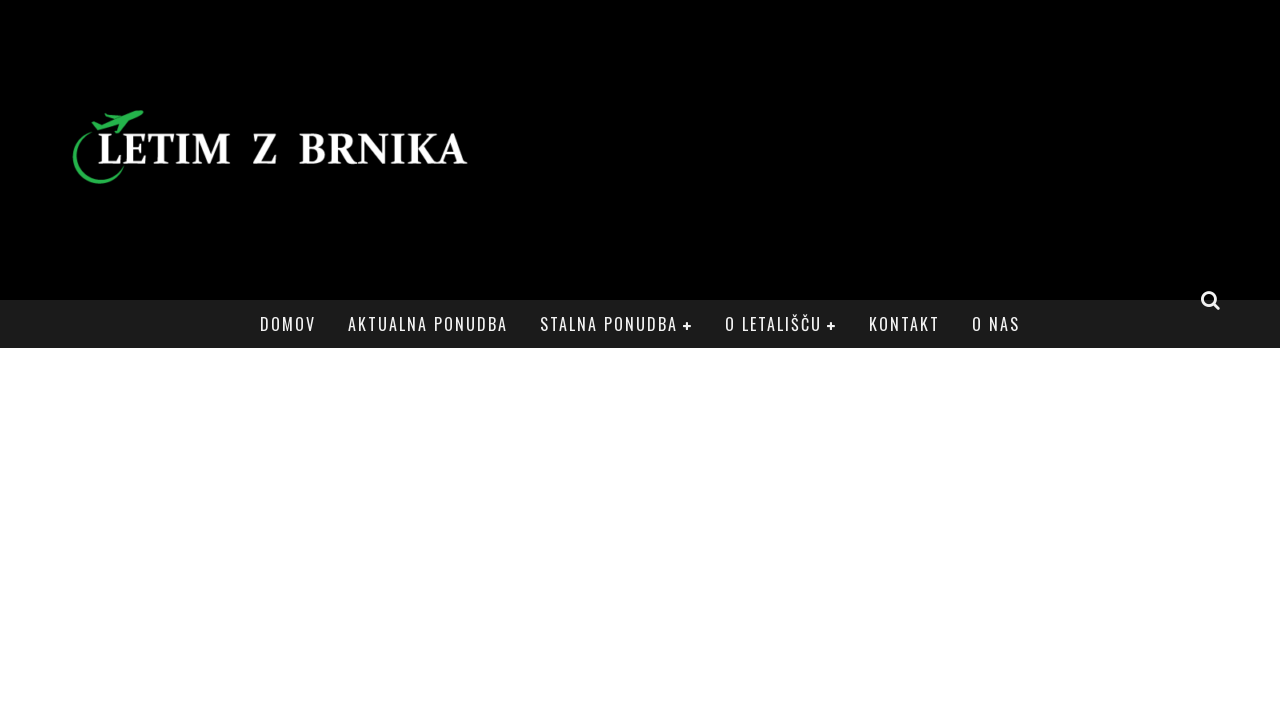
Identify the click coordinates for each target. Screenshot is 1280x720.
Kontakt (904, 324)
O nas (996, 324)
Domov (288, 324)
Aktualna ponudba (428, 324)
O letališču (773, 324)
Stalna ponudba (609, 324)
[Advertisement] (866, 150)
